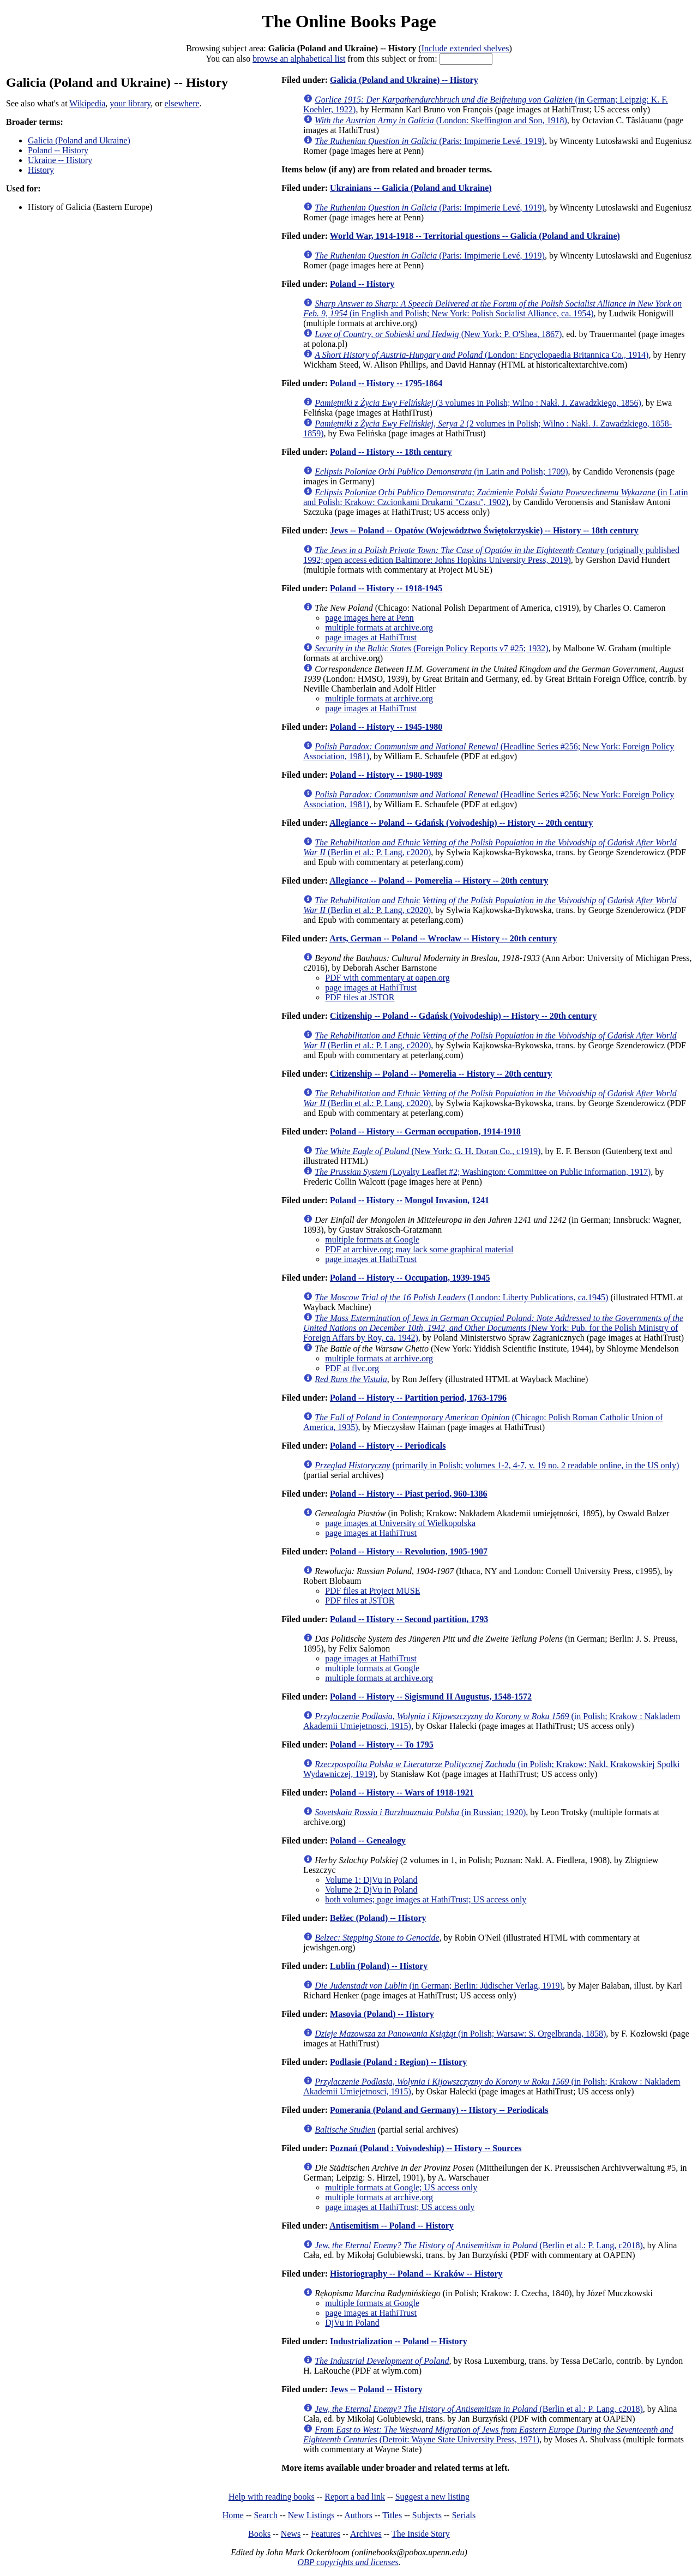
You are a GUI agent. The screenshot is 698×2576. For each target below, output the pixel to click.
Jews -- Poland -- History (376, 2389)
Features (325, 2533)
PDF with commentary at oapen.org (387, 977)
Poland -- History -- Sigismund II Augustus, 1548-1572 (431, 1696)
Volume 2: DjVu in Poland (371, 1889)
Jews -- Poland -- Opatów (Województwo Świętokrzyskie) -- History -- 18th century (484, 530)
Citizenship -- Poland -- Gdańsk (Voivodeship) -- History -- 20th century (463, 1015)
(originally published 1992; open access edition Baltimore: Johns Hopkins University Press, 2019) (491, 555)
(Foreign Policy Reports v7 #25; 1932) (431, 648)
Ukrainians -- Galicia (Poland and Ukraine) (410, 188)
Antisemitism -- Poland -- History (391, 2225)
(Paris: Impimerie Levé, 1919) (430, 141)
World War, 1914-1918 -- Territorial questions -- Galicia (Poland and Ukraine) (475, 236)
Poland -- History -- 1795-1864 (386, 383)
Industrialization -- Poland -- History (398, 2341)
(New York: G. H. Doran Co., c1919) (427, 1151)
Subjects (427, 2515)
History (41, 170)
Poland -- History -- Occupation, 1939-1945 (410, 1277)
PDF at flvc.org (352, 1368)
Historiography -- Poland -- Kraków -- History (416, 2273)
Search (266, 2515)
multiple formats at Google (372, 1239)
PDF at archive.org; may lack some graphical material (419, 1249)
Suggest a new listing (432, 2496)
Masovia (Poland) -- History (382, 2014)
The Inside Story (421, 2533)
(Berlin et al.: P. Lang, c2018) (479, 2245)
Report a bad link (354, 2496)
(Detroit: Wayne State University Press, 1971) (488, 2434)
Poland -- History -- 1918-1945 (386, 588)
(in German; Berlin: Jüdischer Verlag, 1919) (439, 1985)
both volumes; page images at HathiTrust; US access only (425, 1899)
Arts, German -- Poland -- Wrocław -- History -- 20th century (443, 938)
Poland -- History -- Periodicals (388, 1445)
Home (233, 2515)
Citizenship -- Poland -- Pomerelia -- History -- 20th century (441, 1073)
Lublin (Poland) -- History (379, 1966)
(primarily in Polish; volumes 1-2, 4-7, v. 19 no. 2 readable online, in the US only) (497, 1465)
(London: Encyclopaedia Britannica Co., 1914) (481, 354)
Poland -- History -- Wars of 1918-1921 (402, 1792)
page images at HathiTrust (371, 637)
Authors (358, 2515)
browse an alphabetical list (298, 58)
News (290, 2533)
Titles (392, 2515)
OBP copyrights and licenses (347, 2562)
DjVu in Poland (352, 2322)
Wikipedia (87, 103)
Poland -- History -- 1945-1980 (386, 726)
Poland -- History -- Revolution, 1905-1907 (409, 1551)
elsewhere (182, 103)
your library (130, 103)
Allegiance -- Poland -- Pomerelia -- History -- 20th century (438, 880)
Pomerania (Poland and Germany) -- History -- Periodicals (439, 2110)
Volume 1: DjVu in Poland (371, 1879)
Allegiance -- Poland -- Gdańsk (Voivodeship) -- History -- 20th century (461, 822)
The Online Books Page (349, 21)
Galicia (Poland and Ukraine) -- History (404, 80)
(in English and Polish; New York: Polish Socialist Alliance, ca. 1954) (492, 308)
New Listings (311, 2515)
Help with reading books (271, 2496)
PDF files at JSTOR (359, 997)
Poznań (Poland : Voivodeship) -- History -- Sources (425, 2148)
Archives (366, 2533)
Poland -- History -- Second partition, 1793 (409, 1619)
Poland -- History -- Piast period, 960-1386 (408, 1493)
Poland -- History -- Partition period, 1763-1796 (418, 1397)
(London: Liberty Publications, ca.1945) (461, 1297)
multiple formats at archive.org (379, 627)
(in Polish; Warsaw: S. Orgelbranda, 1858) (460, 2033)
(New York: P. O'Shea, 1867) (438, 334)
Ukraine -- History (60, 160)
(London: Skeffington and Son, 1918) (441, 120)
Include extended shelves (465, 48)
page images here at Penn (369, 617)
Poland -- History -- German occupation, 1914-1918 (425, 1131)
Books (259, 2533)
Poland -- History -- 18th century (391, 452)
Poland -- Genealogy (368, 1840)
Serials (464, 2515)
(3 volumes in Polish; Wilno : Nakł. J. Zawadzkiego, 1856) (478, 402)
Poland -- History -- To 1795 (382, 1744)
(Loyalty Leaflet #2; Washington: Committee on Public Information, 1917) (483, 1171)
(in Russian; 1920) (420, 1812)
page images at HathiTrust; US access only (399, 2207)
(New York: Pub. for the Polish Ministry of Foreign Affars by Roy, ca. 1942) (493, 1327)
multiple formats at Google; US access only (401, 2187)
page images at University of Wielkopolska (400, 1523)
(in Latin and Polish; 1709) (441, 471)
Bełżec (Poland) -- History (378, 1918)
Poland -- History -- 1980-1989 (386, 774)
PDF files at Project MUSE (372, 1590)
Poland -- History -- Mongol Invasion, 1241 (409, 1200)
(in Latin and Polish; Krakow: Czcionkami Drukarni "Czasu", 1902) (495, 497)
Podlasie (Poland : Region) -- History (398, 2062)
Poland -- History (58, 150)
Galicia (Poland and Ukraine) (79, 140)
